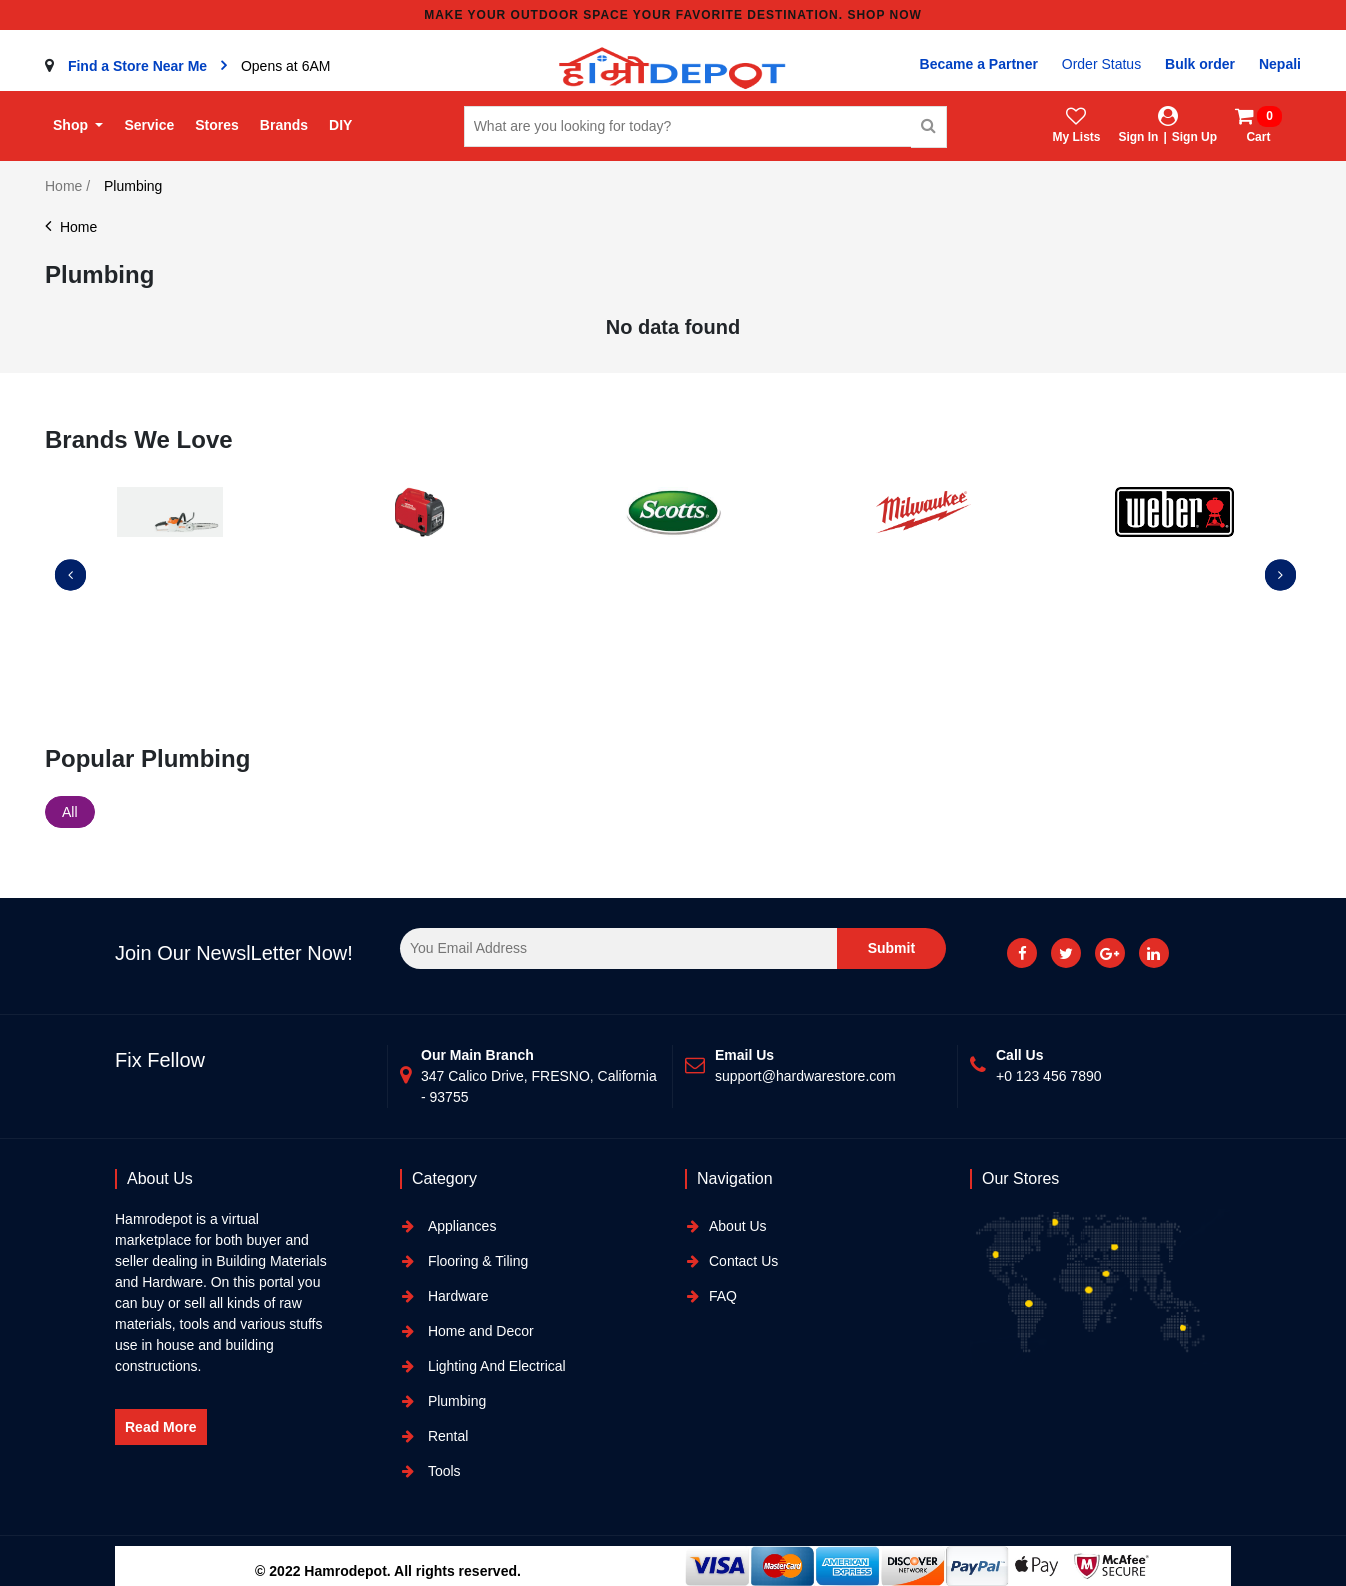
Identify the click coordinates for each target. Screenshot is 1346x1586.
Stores (217, 125)
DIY (340, 125)
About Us (738, 1226)
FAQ (723, 1296)
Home (71, 227)
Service (149, 125)
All (70, 812)
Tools (442, 1471)
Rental (446, 1436)
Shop (72, 125)
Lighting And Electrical (495, 1366)
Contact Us (743, 1261)
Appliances (460, 1226)
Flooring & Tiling (476, 1261)
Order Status (1101, 64)
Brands (284, 125)
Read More (161, 1427)
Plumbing (455, 1401)
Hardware (456, 1296)
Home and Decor (479, 1331)
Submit (891, 948)
